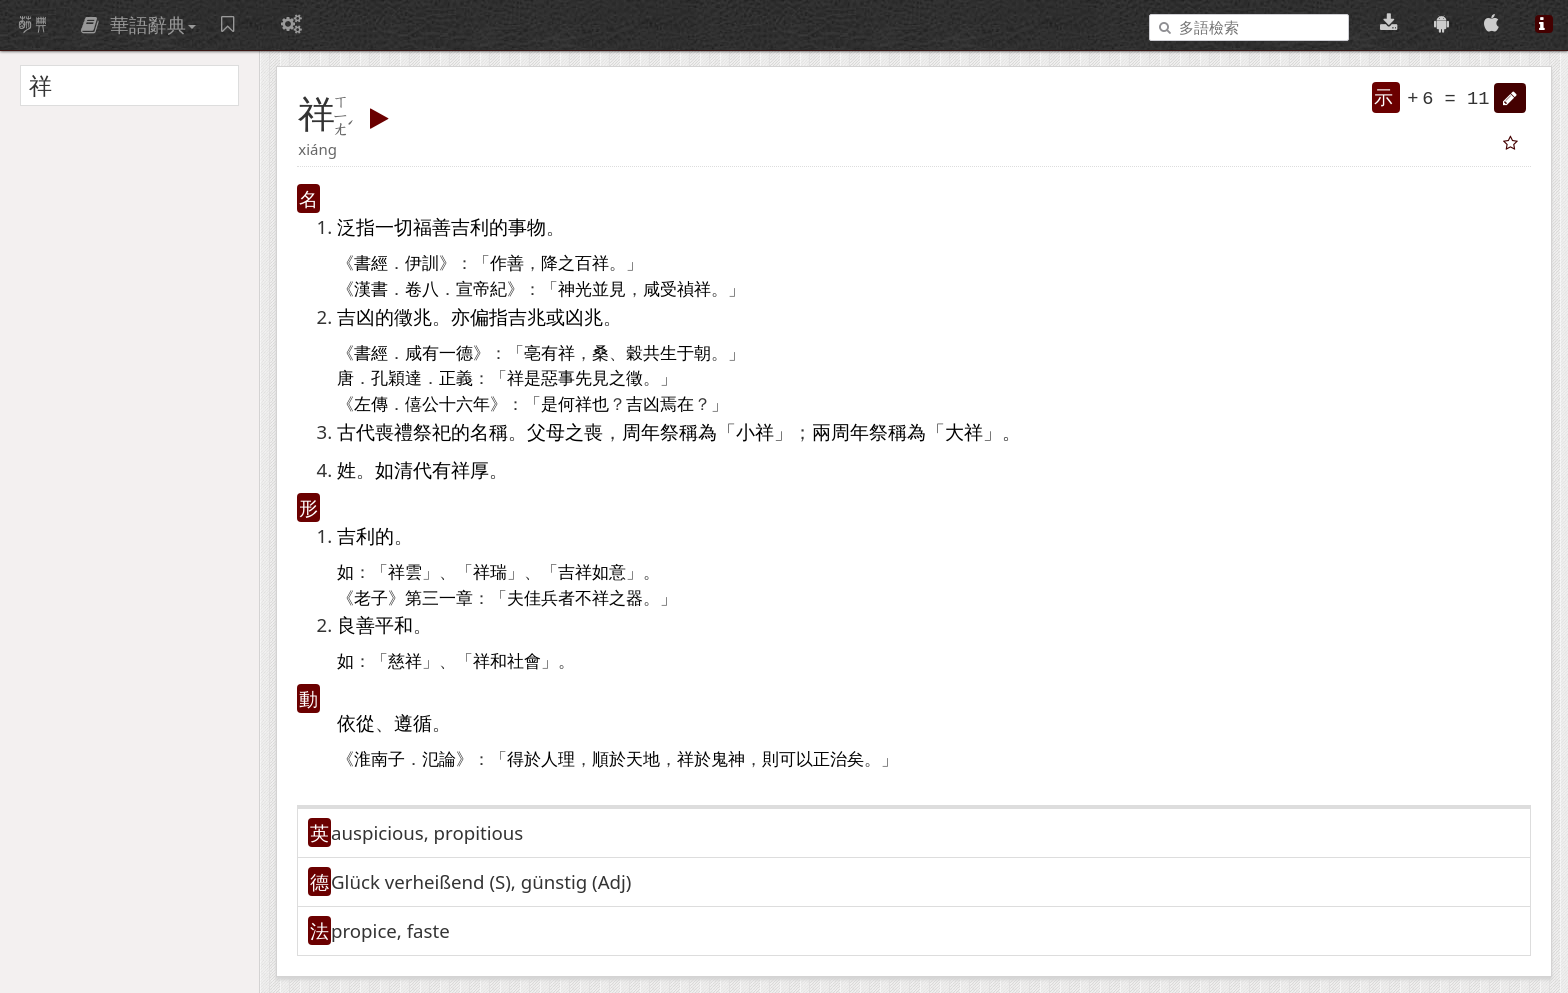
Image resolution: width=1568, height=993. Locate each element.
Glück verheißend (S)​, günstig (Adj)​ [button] (481, 881)
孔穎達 (396, 378)
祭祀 (432, 431)
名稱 (489, 431)
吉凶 (356, 316)
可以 (796, 759)
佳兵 (541, 598)
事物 (527, 226)
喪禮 (394, 431)
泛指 (356, 226)
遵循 (413, 722)
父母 (546, 431)
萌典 (33, 25)
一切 (394, 226)
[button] (1510, 98)
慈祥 (405, 661)
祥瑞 (490, 572)
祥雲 (405, 572)
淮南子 (379, 759)
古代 (356, 431)
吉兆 (527, 316)
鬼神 (728, 759)
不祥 (592, 598)
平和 (394, 624)
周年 (641, 431)
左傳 (371, 404)
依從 (356, 722)
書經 (371, 263)
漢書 (371, 289)
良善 (356, 624)
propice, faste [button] (390, 930)
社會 (524, 661)
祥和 (490, 661)
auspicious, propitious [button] (427, 832)
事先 (575, 378)
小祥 (755, 431)
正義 (456, 378)
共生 (660, 353)
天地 (643, 759)
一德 (456, 353)
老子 (371, 598)
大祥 (964, 431)
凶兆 (584, 316)
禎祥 (694, 289)
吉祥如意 (592, 572)
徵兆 (413, 316)
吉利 (470, 226)
